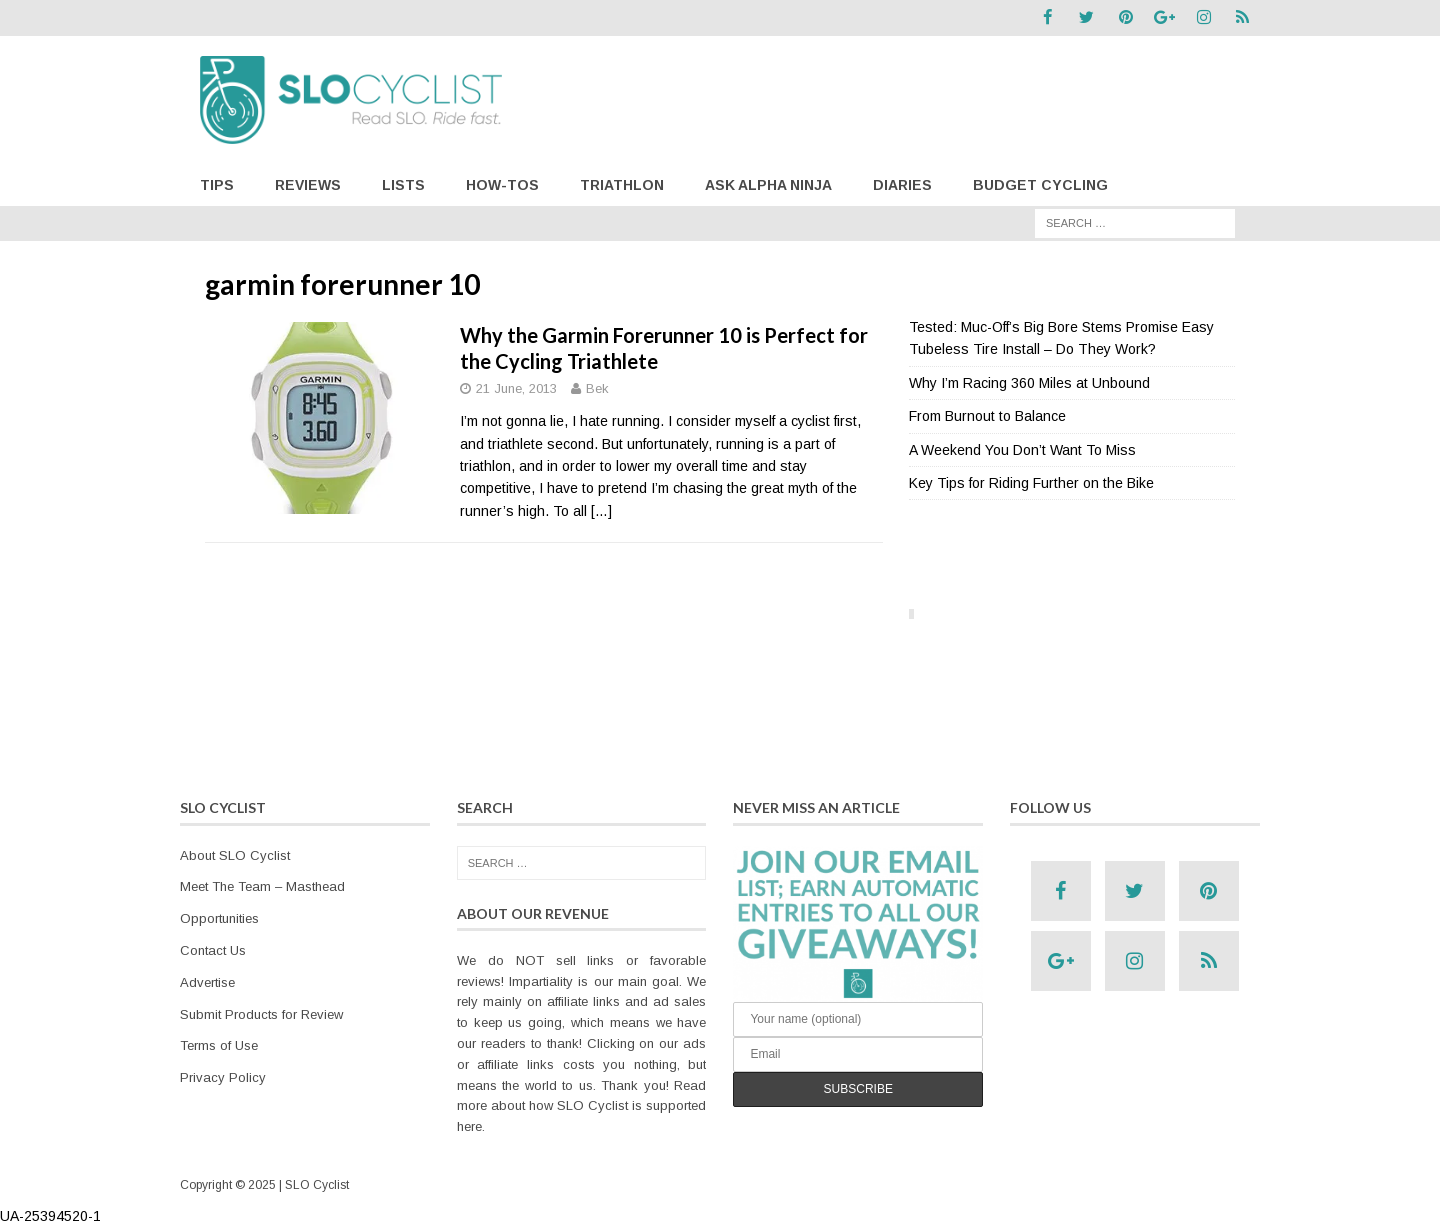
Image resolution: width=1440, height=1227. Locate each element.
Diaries (902, 184)
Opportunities (219, 918)
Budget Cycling (1040, 184)
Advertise (207, 981)
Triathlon (622, 184)
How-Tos (502, 184)
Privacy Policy (223, 1077)
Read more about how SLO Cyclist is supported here (582, 1105)
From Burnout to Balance (987, 416)
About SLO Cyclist (235, 854)
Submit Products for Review (261, 1013)
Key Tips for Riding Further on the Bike (1031, 482)
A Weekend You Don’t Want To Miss (1022, 449)
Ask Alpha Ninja (768, 184)
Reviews (308, 184)
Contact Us (213, 949)
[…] (601, 510)
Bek (597, 388)
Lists (403, 184)
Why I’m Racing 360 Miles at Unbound (1029, 382)
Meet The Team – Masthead (262, 886)
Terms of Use (219, 1045)
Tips (217, 184)
